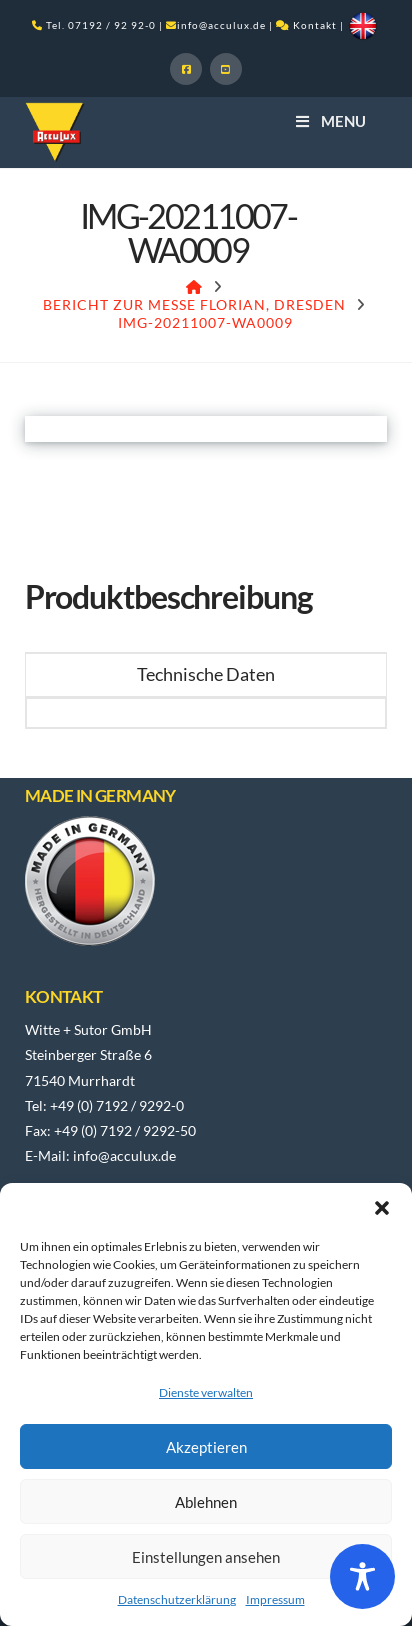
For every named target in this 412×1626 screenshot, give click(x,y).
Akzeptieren (206, 1447)
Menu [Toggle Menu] (329, 121)
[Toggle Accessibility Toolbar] (362, 1576)
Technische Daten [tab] (206, 674)
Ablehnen (206, 1502)
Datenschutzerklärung (177, 1599)
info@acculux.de (221, 25)
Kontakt (315, 25)
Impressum (275, 1599)
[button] (382, 1208)
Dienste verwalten (206, 1392)
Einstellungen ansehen (206, 1557)
